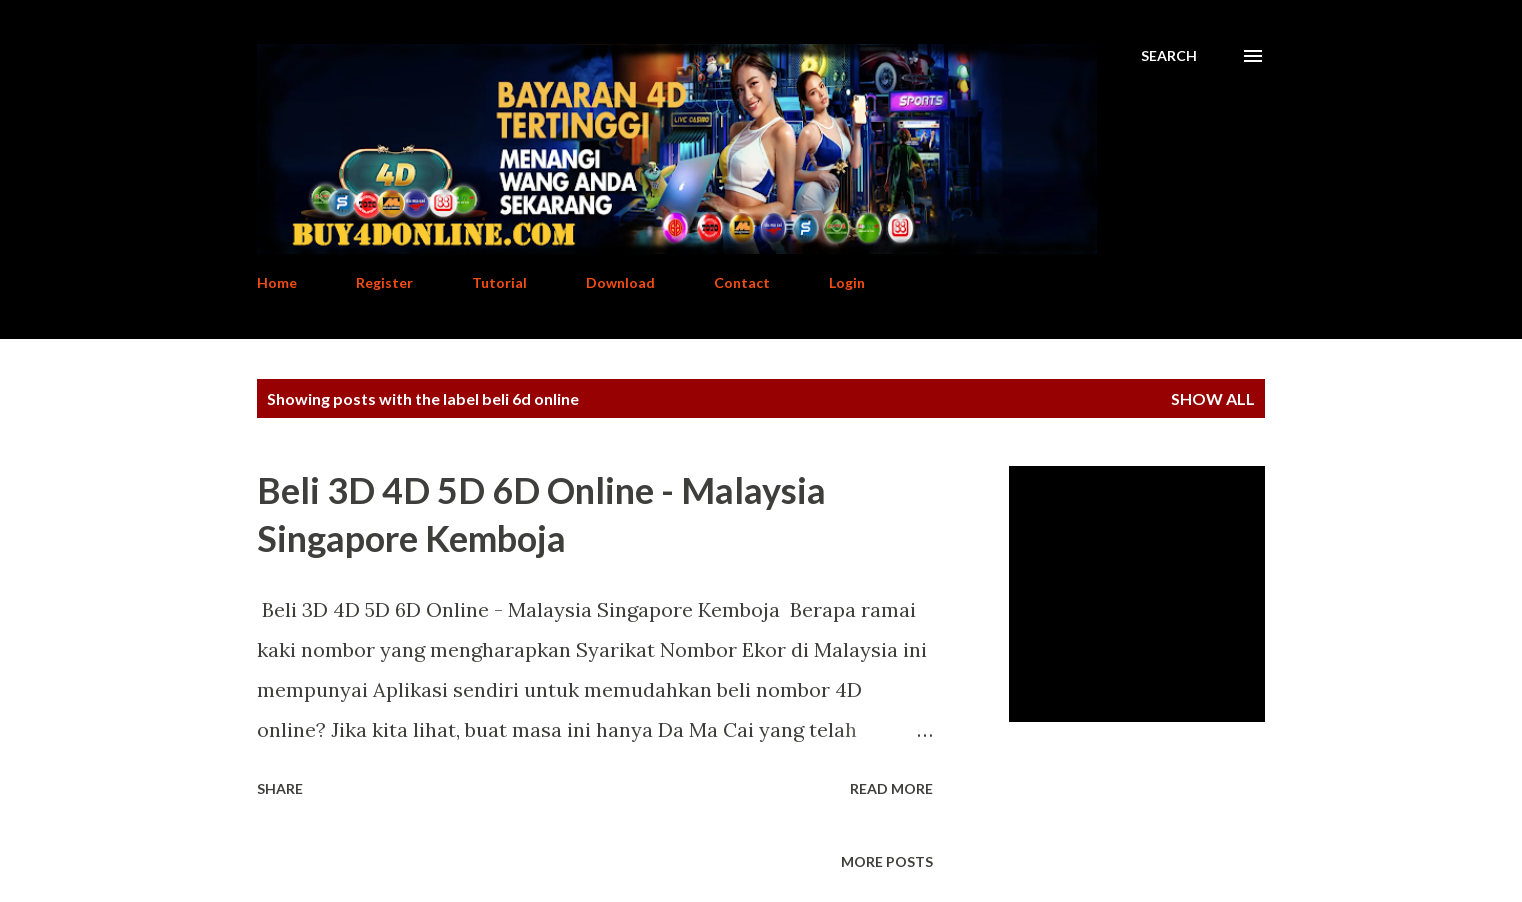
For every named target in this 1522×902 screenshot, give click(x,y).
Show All (1213, 398)
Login (847, 282)
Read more (891, 788)
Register (384, 282)
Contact (742, 282)
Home (277, 282)
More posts (887, 861)
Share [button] (280, 788)
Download (620, 282)
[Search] (1169, 56)
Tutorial (499, 282)
